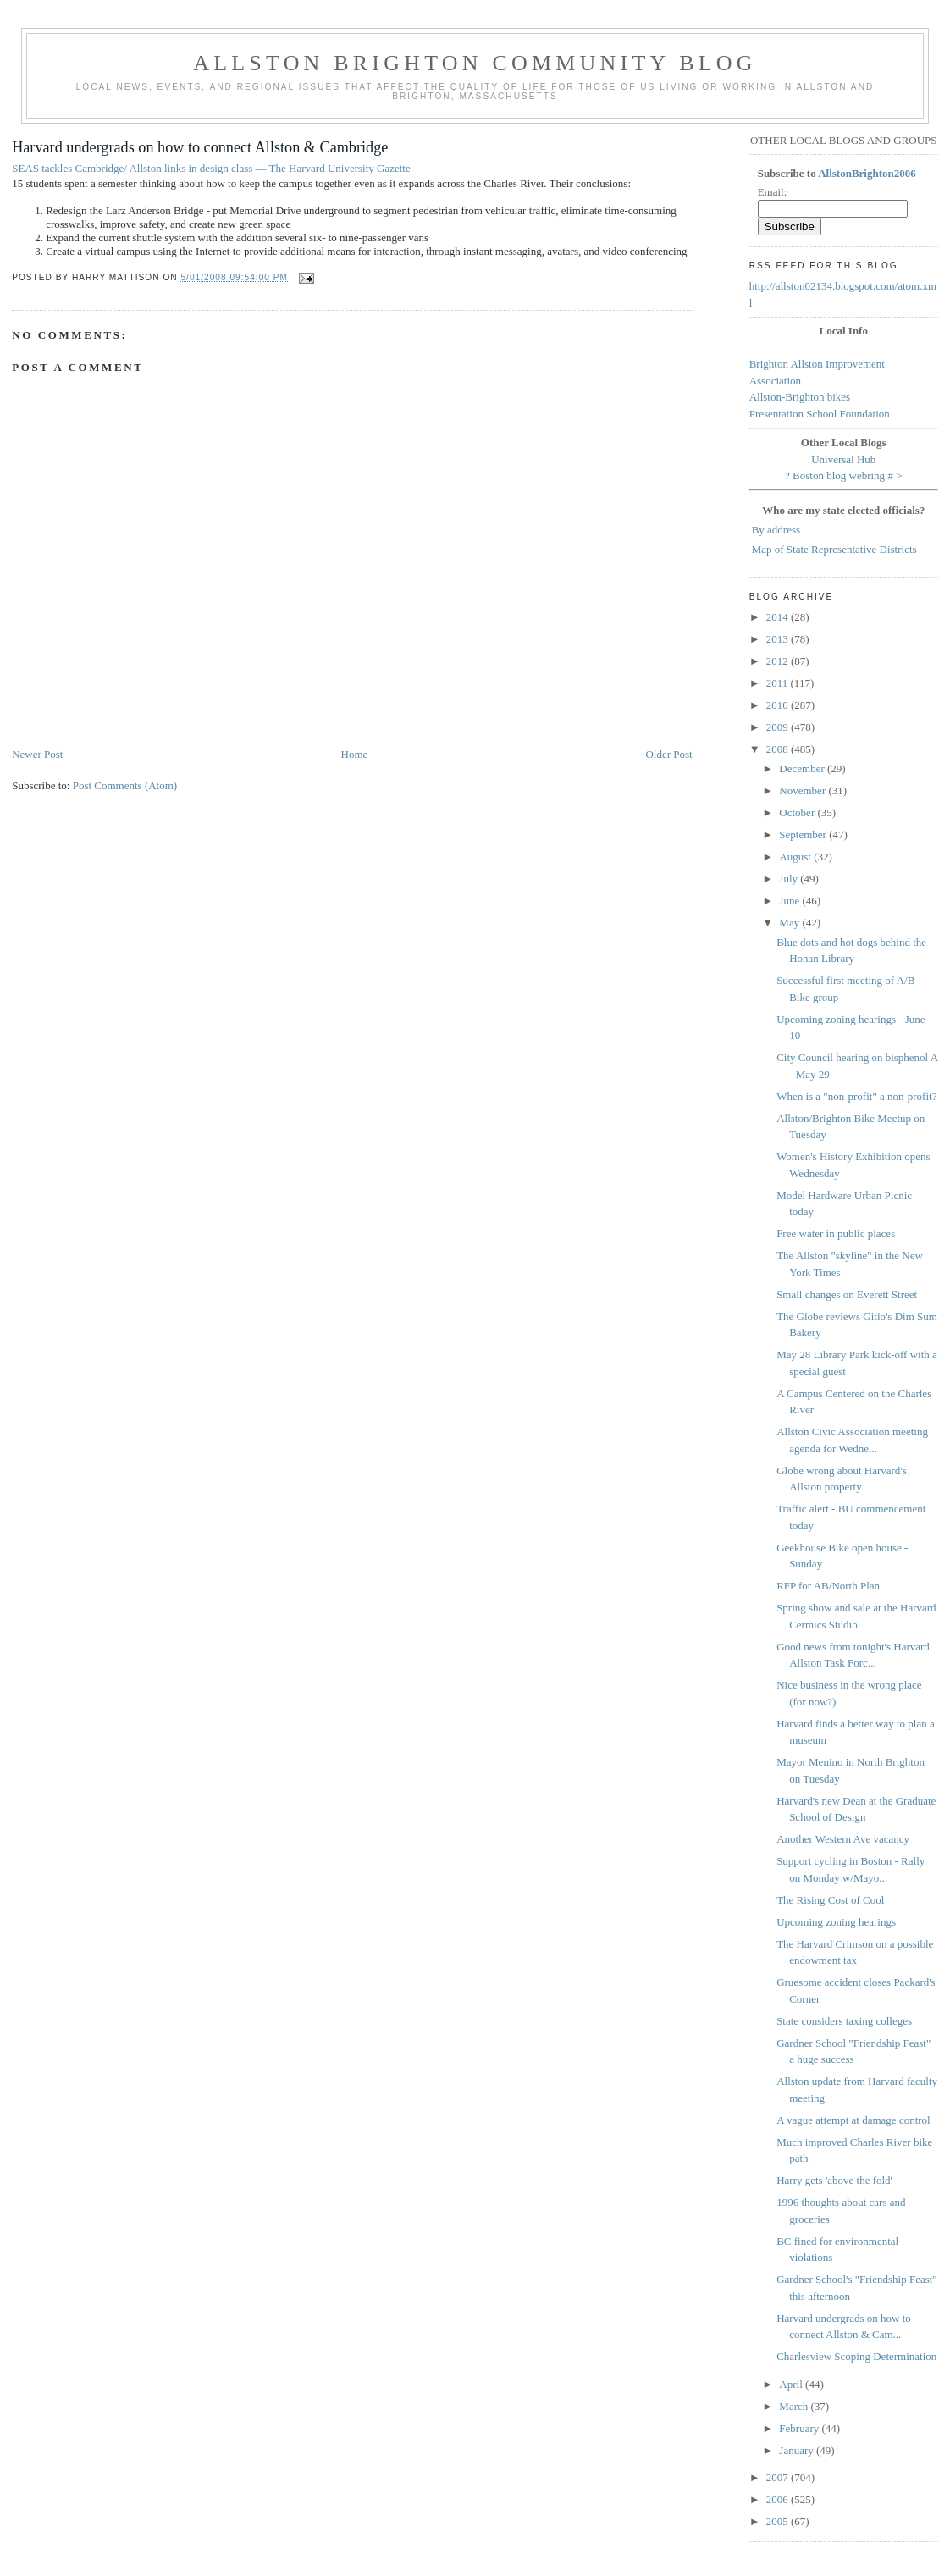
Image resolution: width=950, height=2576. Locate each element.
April (792, 2384)
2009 (778, 727)
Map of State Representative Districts (834, 549)
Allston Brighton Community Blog (475, 63)
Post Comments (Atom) (125, 785)
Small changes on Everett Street (846, 1294)
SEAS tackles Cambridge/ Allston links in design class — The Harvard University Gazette (211, 168)
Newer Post (37, 754)
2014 (778, 617)
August (796, 856)
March (794, 2406)
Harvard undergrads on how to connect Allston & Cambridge (200, 147)
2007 (778, 2477)
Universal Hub (843, 459)
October (798, 812)
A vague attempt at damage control (853, 2120)
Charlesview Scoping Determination (856, 2356)
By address (776, 529)
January (797, 2450)
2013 (778, 639)
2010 (778, 705)
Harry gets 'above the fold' (834, 2180)
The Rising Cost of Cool (830, 1899)
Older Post (668, 754)
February (800, 2428)
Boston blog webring (839, 475)
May (790, 922)
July (789, 878)
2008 (778, 749)
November (803, 790)
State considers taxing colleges (844, 2021)
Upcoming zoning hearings (836, 1921)
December (803, 768)
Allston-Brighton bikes (800, 396)
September (804, 834)
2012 (778, 661)
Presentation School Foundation (819, 413)
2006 (778, 2499)
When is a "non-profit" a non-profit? (856, 1096)
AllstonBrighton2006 (867, 173)
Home (354, 754)
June (790, 900)
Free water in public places (835, 1233)
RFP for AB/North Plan (828, 1585)
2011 (778, 683)
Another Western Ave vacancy (842, 1838)
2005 (778, 2521)
